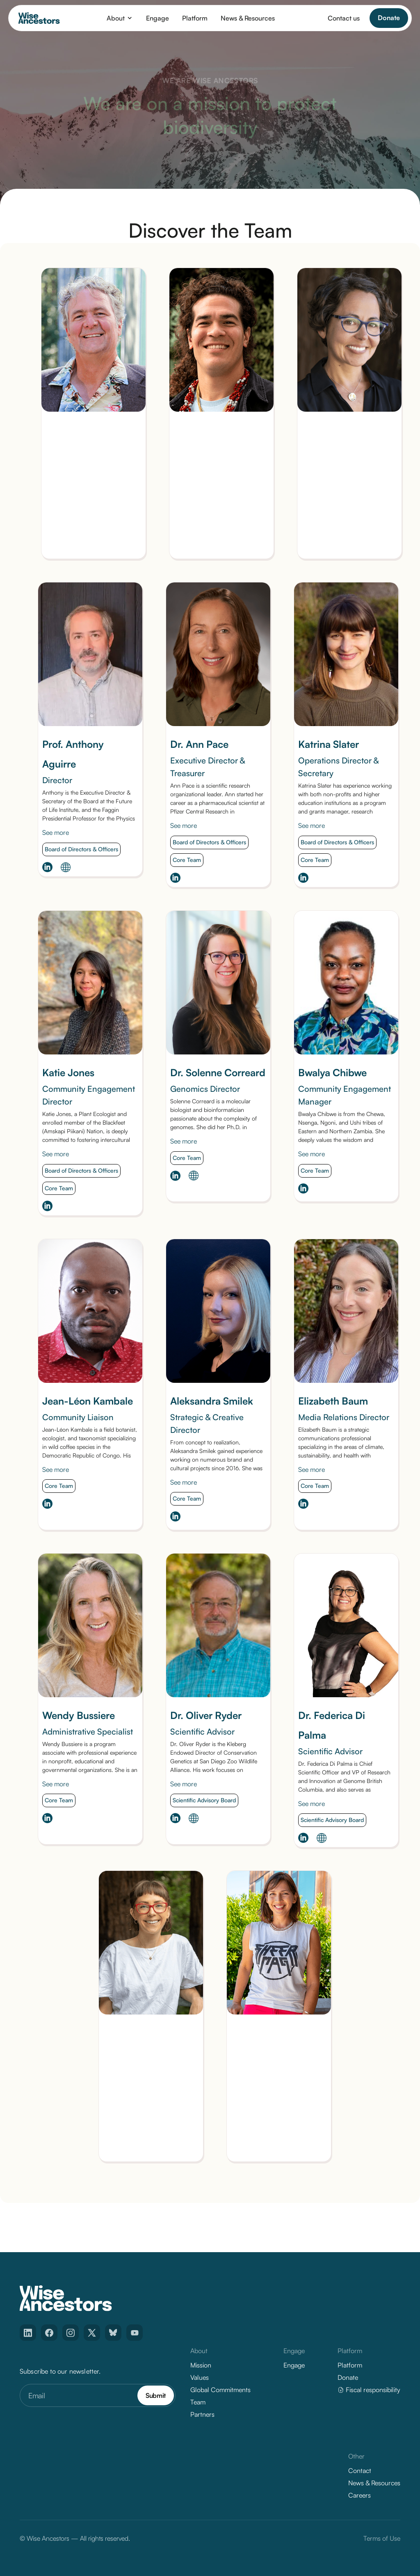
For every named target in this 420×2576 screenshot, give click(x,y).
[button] (119, 18)
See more (56, 834)
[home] (38, 18)
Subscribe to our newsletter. (60, 2371)
